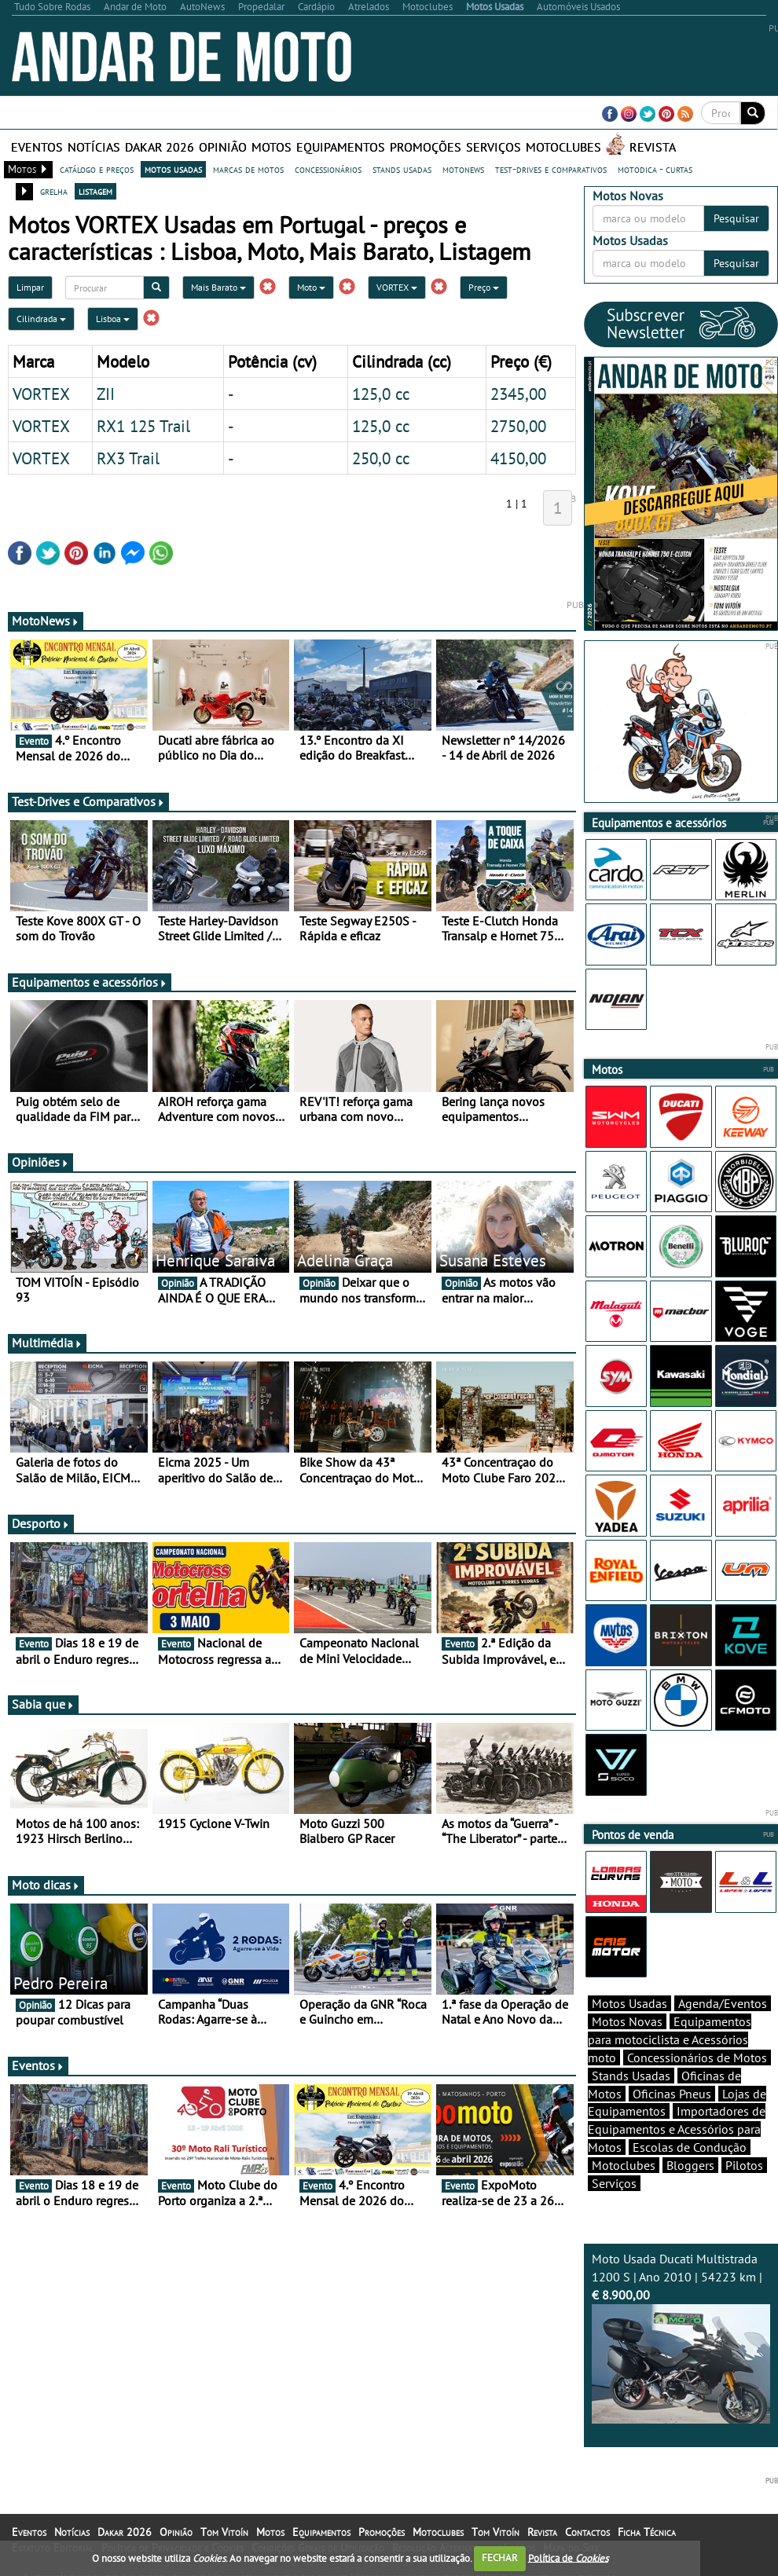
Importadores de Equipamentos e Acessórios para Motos (676, 2129)
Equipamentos (340, 147)
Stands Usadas (631, 2075)
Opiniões (40, 1162)
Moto (311, 287)
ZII (106, 394)
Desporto (41, 1523)
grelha (54, 191)
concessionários (328, 169)
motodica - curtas (655, 169)
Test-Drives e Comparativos (88, 801)
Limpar (30, 287)
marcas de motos (248, 169)
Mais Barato (218, 287)
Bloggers (690, 2165)
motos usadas (173, 169)
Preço (483, 287)
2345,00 (518, 394)
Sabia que (43, 1704)
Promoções (425, 147)
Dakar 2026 (159, 147)
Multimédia (47, 1342)
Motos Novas (627, 2021)
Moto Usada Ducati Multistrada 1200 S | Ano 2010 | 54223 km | (681, 2337)
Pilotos (744, 2165)
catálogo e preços (97, 169)
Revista (652, 147)
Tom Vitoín (224, 2532)
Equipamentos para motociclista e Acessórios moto (669, 2039)
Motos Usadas (629, 2003)
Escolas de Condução (690, 2147)
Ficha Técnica (647, 2532)
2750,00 (518, 426)
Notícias (94, 147)
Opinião (223, 147)
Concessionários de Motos (697, 2057)
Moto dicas (46, 1885)
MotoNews (45, 620)
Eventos (37, 147)
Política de (568, 2557)
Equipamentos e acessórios (89, 982)
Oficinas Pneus (672, 2093)
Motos (271, 147)
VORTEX (396, 287)
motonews (463, 169)
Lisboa (113, 318)
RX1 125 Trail (143, 426)
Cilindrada (41, 318)
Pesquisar (736, 218)
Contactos (587, 2532)
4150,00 (518, 458)
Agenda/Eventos (722, 2003)
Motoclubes (563, 147)
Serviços (493, 147)
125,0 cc (380, 394)
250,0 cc (380, 458)
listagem (95, 191)
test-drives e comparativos (551, 169)
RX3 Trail (128, 458)
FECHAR (500, 2557)
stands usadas (401, 169)
